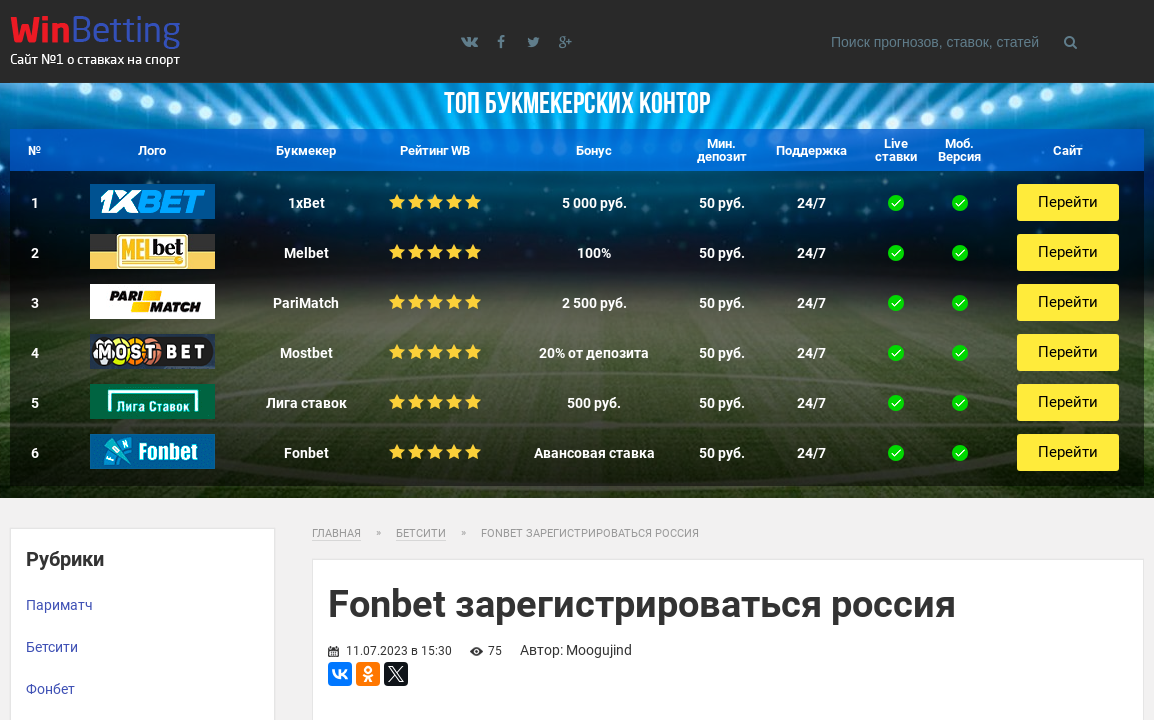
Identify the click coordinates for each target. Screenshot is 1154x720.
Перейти (1068, 202)
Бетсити (52, 647)
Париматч (59, 605)
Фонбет (50, 689)
